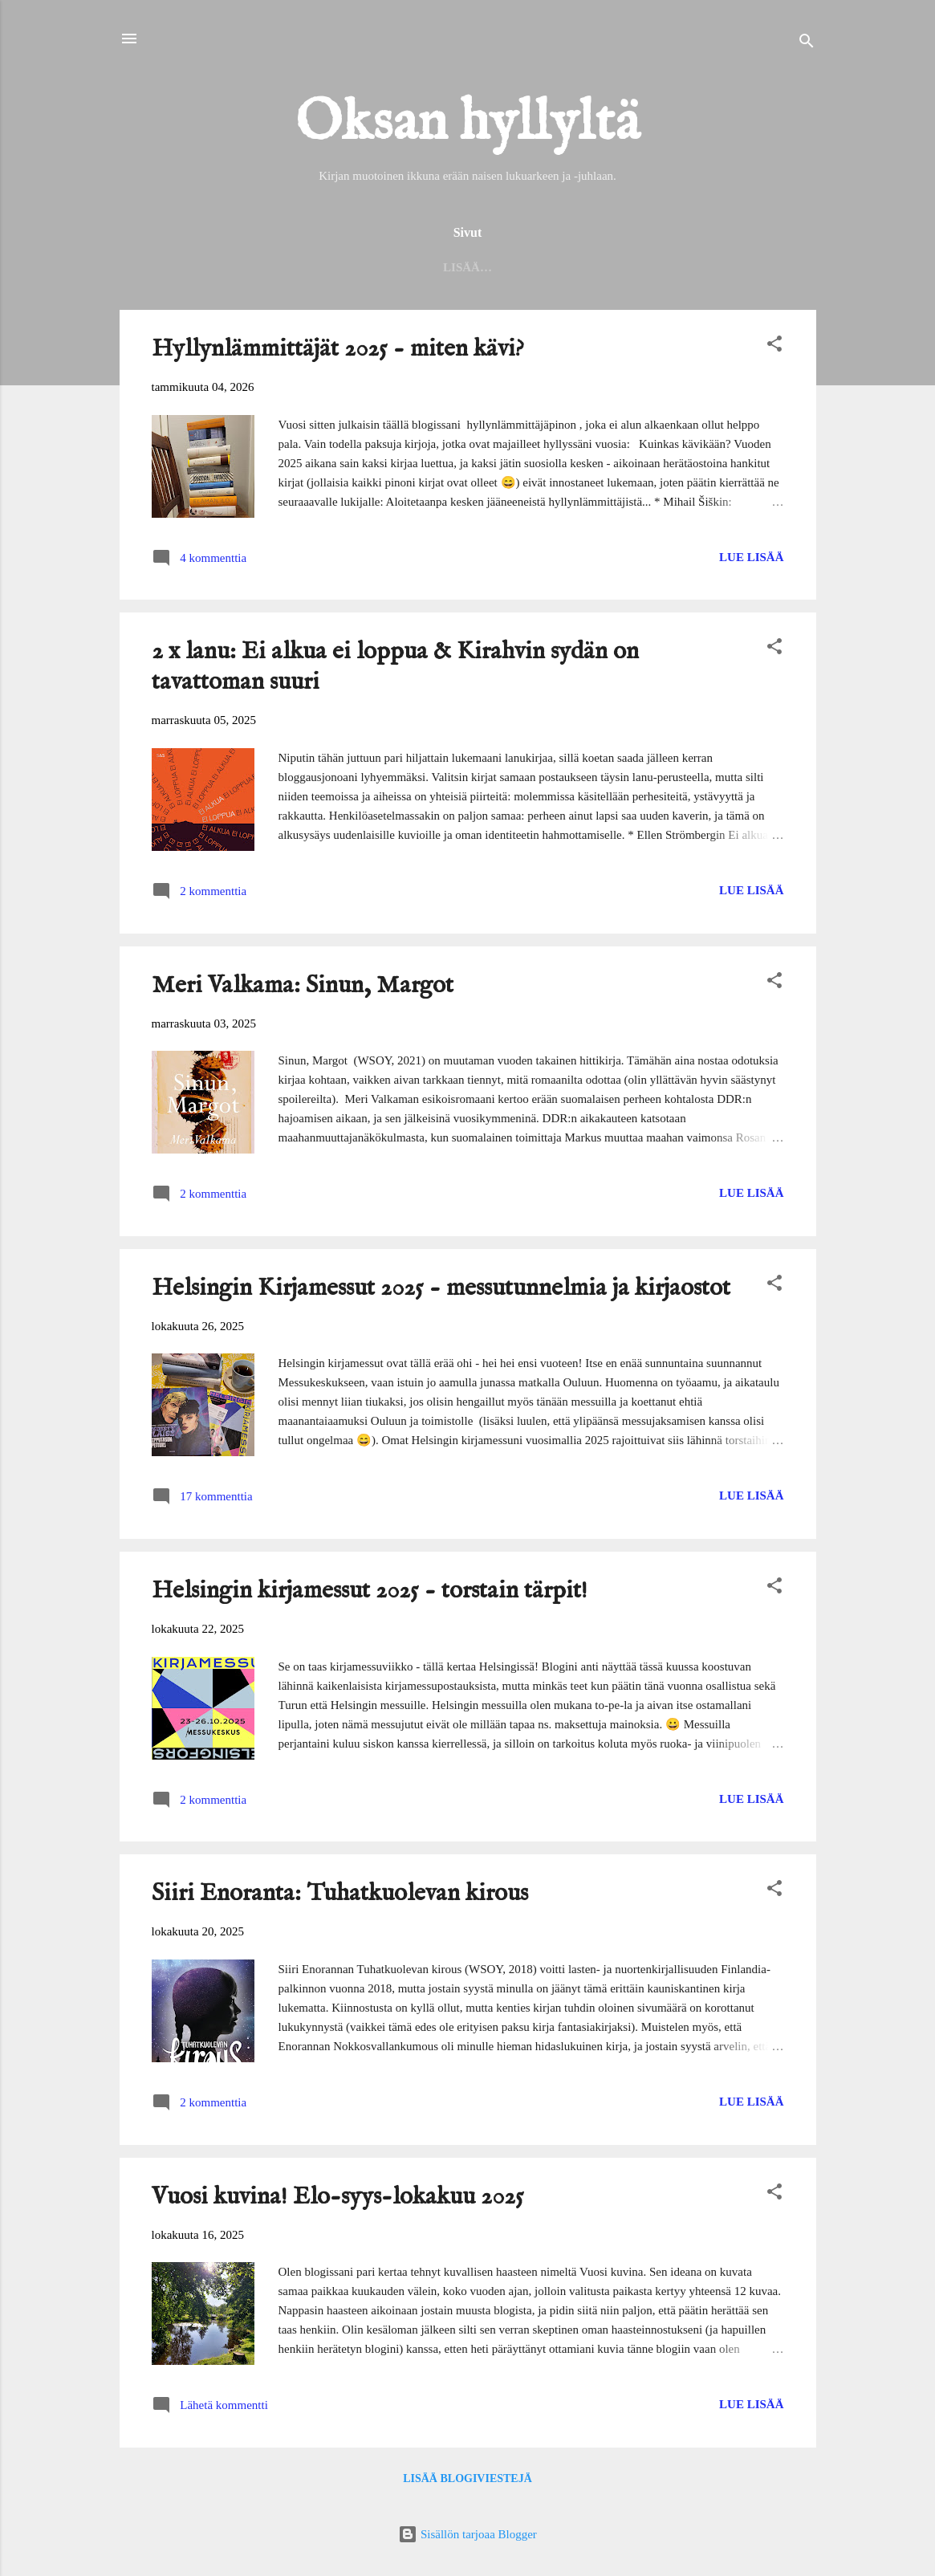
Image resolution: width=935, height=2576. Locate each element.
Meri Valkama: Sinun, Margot (302, 989)
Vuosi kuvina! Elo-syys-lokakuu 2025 (338, 2200)
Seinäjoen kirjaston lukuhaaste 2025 (467, 267)
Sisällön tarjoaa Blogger (467, 2534)
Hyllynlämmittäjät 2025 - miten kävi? (338, 352)
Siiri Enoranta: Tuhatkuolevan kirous (340, 1897)
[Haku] (806, 43)
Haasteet (657, 267)
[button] (774, 349)
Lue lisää (751, 560)
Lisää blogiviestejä (467, 2482)
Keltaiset (752, 267)
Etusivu (175, 267)
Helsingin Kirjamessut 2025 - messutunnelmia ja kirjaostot (441, 1291)
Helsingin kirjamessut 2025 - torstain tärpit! (369, 1594)
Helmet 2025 (271, 267)
